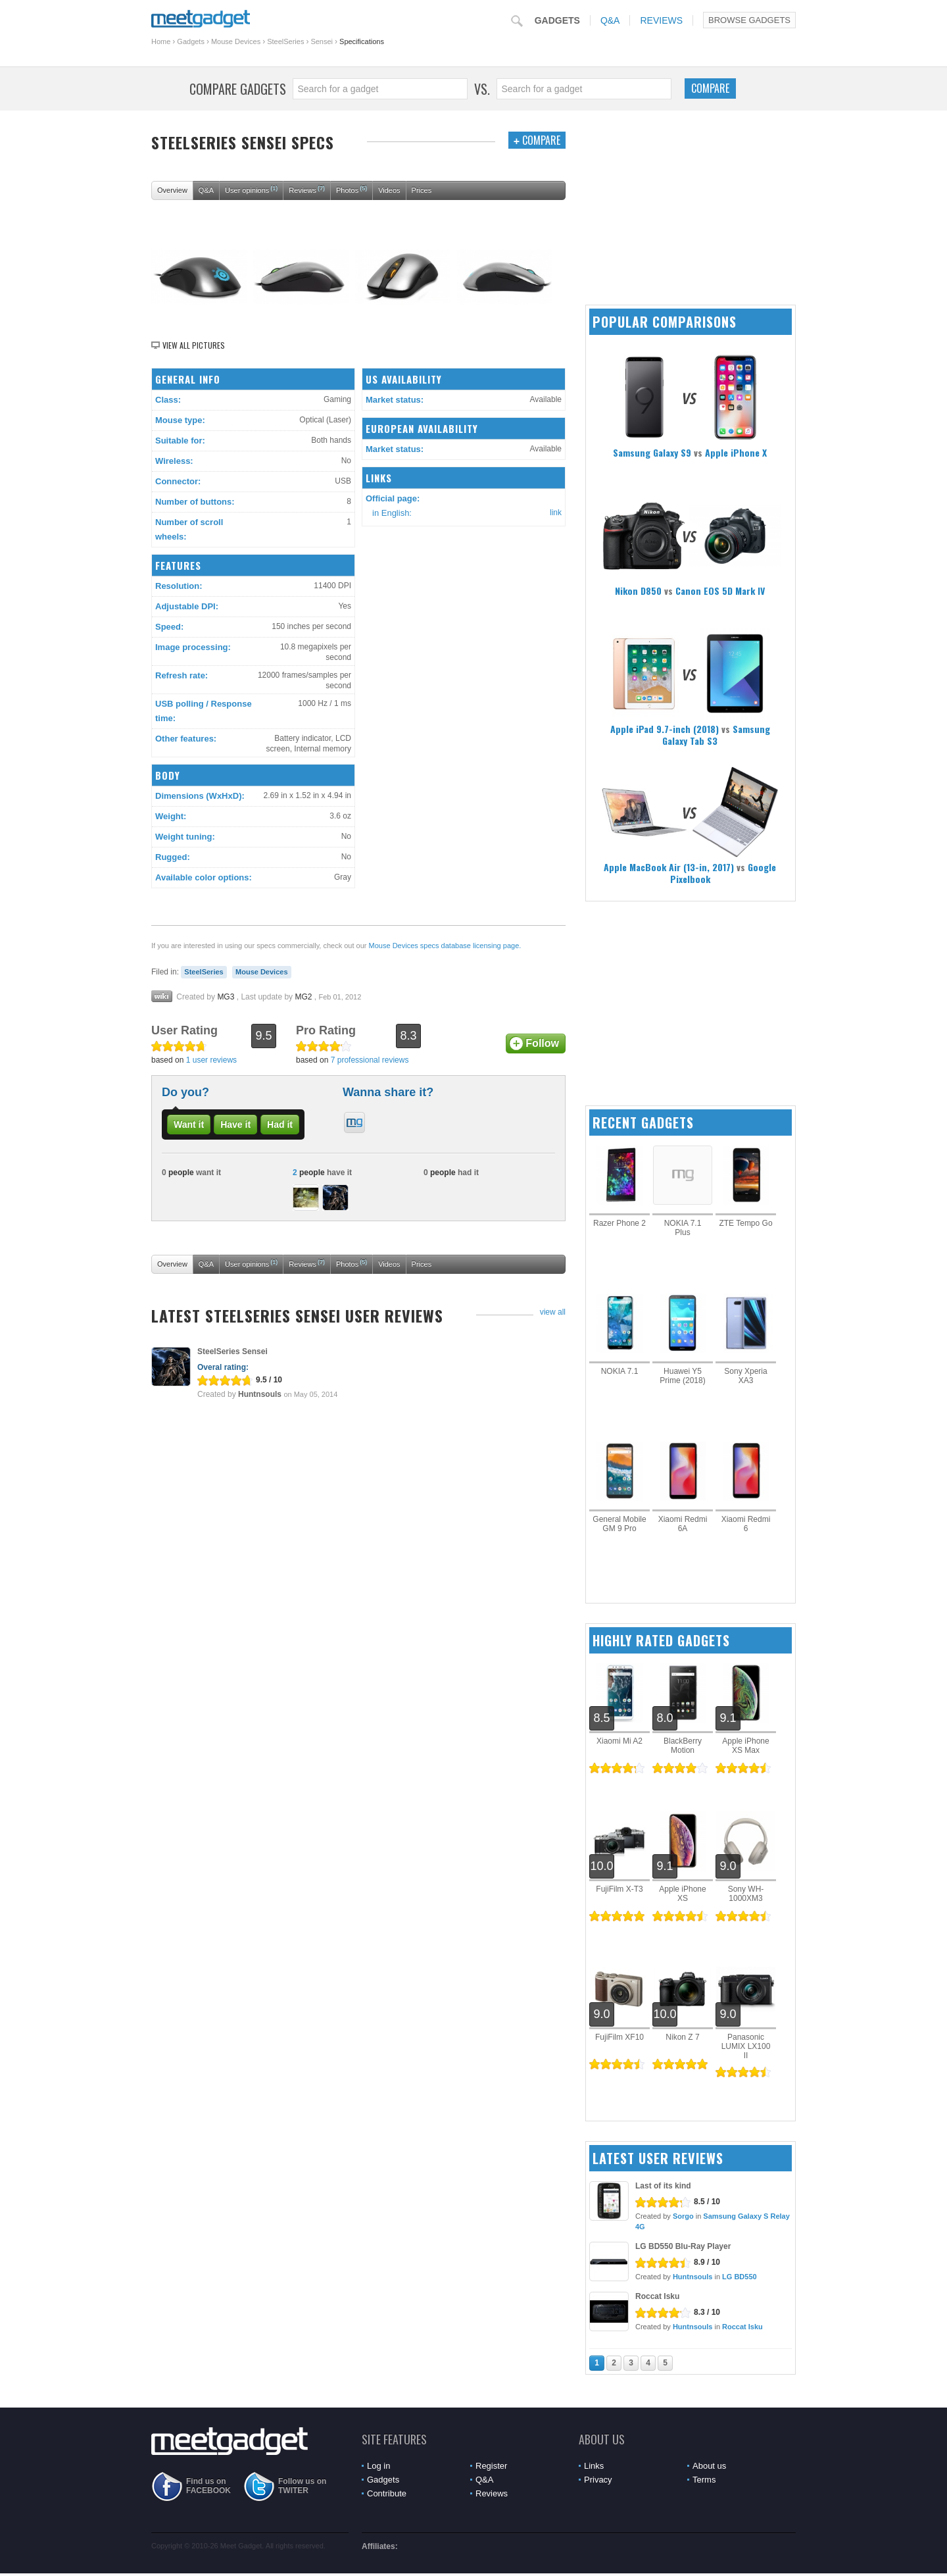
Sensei (321, 41)
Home (160, 41)
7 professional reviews (370, 1060)
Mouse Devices (235, 41)
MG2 (303, 996)
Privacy (598, 2480)
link (556, 512)
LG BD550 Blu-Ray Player (683, 2246)
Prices (422, 190)
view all (553, 1312)
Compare (710, 88)
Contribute (386, 2493)
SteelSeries (285, 41)
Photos (351, 189)
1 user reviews (211, 1060)
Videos (389, 190)
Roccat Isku (657, 2296)
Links (594, 2466)
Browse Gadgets (749, 20)
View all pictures (193, 345)
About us (709, 2466)
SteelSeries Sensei (232, 1351)
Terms (704, 2480)
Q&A (610, 20)
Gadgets (557, 20)
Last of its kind (663, 2185)
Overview (172, 190)
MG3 (225, 996)
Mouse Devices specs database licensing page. (445, 945)
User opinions (251, 189)
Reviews (661, 20)
